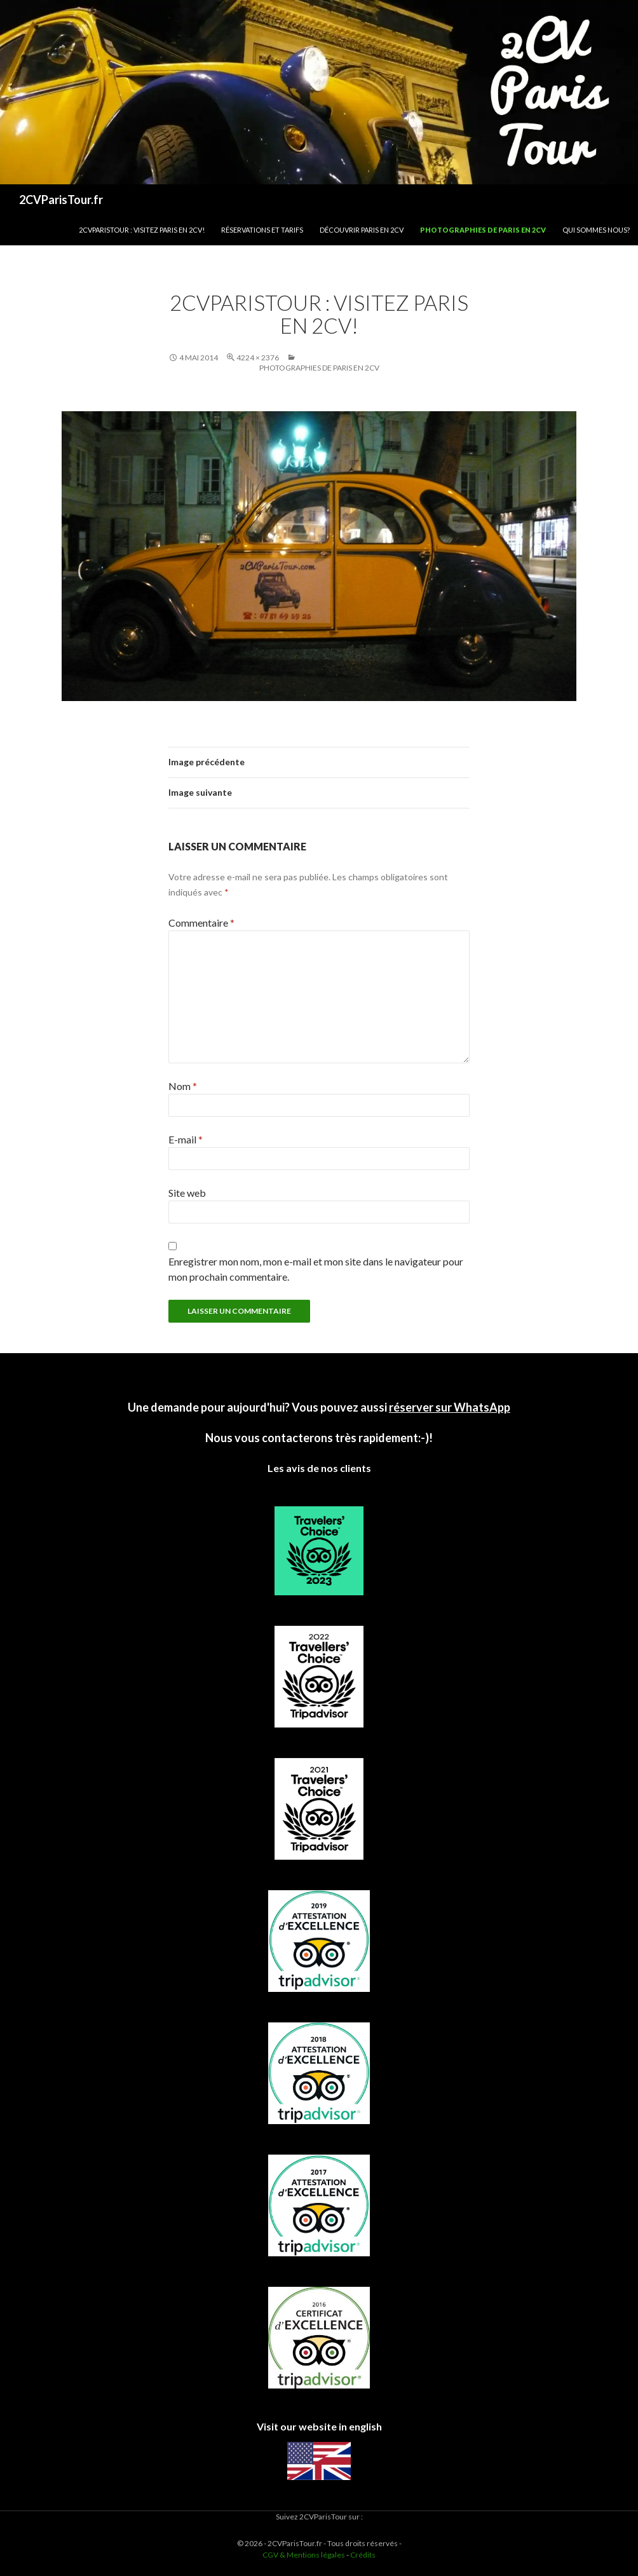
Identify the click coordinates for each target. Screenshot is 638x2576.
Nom (182, 1086)
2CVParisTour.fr (61, 200)
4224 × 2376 (257, 357)
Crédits (363, 2554)
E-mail (185, 1139)
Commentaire (201, 923)
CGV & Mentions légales (303, 2554)
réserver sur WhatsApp (449, 1407)
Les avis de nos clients (319, 1468)
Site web (187, 1193)
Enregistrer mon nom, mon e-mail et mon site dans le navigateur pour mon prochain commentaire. (315, 1269)
